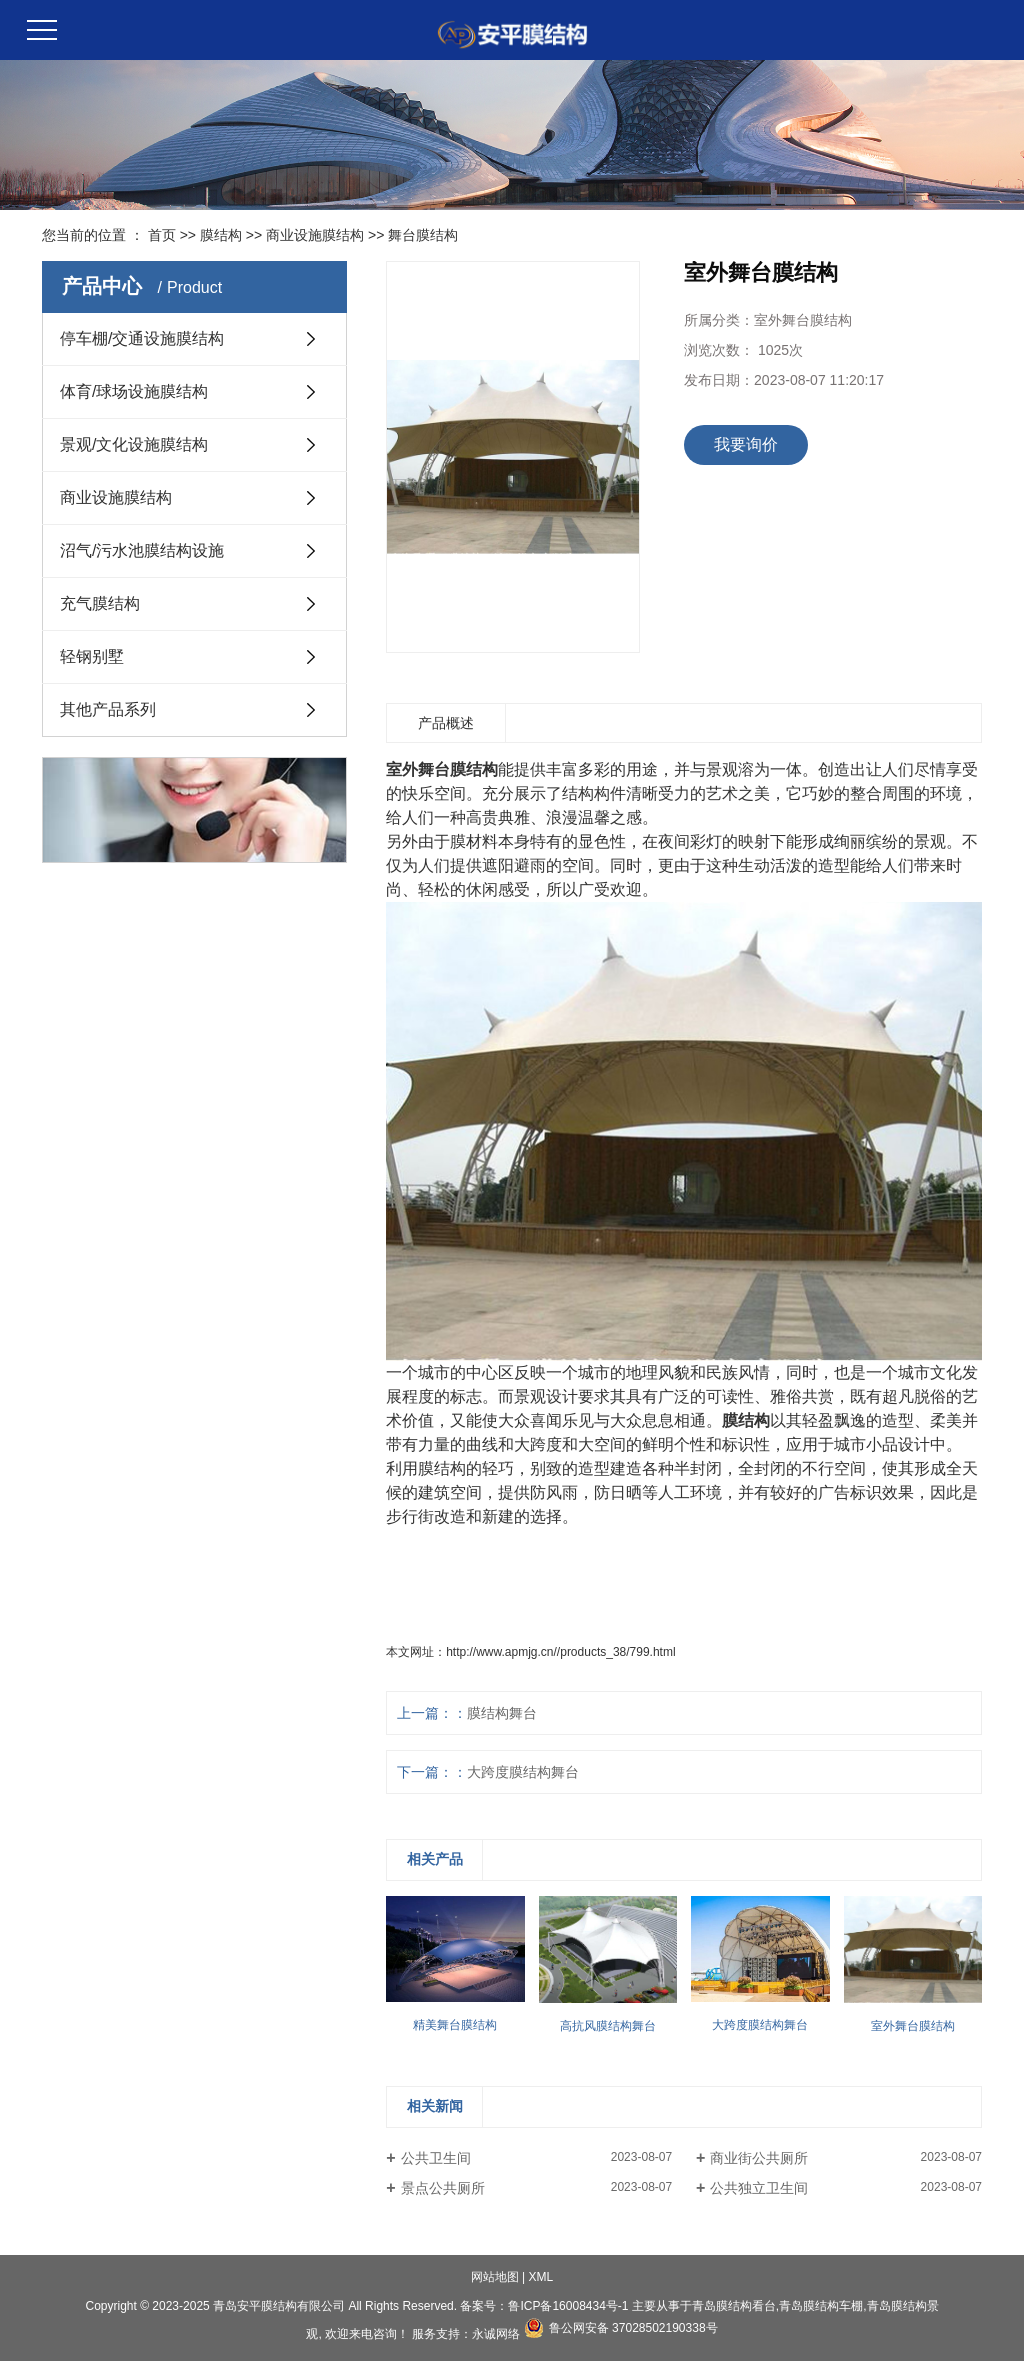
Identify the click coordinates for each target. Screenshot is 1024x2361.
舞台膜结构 (423, 235)
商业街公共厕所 (759, 2158)
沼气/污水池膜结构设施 (142, 550)
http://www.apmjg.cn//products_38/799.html (560, 1652)
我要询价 (746, 444)
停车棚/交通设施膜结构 (142, 338)
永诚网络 (496, 2334)
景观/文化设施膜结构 (134, 444)
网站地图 (495, 2277)
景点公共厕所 (443, 2188)
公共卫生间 (436, 2158)
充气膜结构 (100, 603)
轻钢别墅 (92, 656)
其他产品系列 (108, 709)
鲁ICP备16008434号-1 (568, 2306)
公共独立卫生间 (759, 2188)
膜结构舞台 (502, 1713)
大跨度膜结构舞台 (523, 1772)
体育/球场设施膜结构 (134, 391)
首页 (162, 235)
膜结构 (221, 235)
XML (541, 2277)
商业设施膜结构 (315, 235)
